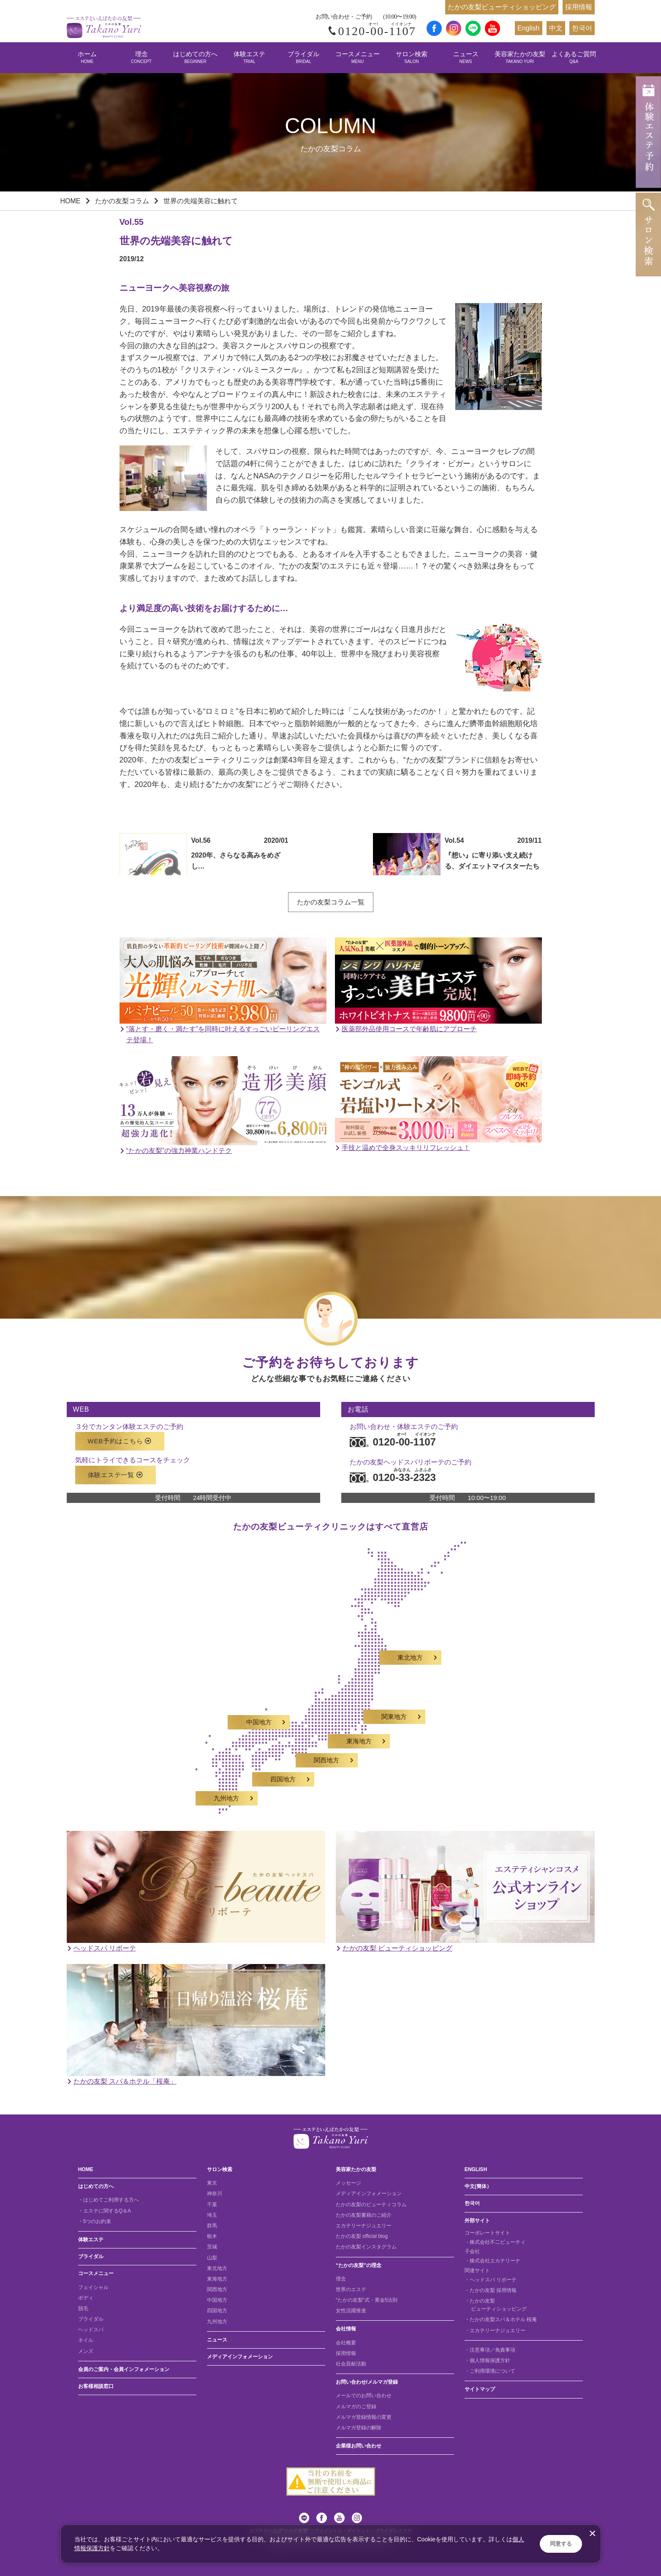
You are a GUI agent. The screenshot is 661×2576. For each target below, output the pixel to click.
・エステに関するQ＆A (104, 2211)
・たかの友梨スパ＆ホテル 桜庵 (501, 2319)
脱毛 (83, 2308)
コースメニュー (357, 57)
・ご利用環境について (490, 2371)
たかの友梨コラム (122, 201)
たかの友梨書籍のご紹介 (364, 2215)
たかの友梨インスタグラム (366, 2247)
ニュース (466, 57)
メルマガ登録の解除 (358, 2428)
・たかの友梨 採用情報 (491, 2290)
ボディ (85, 2298)
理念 (141, 57)
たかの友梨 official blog (362, 2236)
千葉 (212, 2204)
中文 (556, 28)
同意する (561, 2543)
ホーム (87, 57)
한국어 (582, 28)
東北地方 (217, 2268)
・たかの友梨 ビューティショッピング (496, 2305)
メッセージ (348, 2183)
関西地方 (217, 2289)
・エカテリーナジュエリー (495, 2330)
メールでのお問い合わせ (364, 2395)
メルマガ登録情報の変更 (364, 2417)
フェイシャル (93, 2287)
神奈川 (214, 2193)
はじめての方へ (195, 57)
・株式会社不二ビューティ (495, 2242)
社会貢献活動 (351, 2364)
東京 (212, 2183)
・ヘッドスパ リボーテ (491, 2280)
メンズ (85, 2351)
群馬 (212, 2226)
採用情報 (578, 7)
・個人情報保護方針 (487, 2360)
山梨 (212, 2258)
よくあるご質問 (574, 57)
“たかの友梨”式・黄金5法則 (367, 2300)
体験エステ (249, 57)
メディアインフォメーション (240, 2357)
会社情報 (346, 2329)
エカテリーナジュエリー (364, 2226)
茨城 (212, 2247)
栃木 (212, 2236)
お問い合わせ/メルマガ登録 (367, 2382)
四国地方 (217, 2311)
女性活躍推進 (351, 2311)
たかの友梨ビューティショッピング (502, 7)
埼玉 (212, 2215)
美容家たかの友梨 (520, 57)
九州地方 (217, 2322)
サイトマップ (480, 2389)
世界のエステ (351, 2289)
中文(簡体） (478, 2186)
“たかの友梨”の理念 (358, 2265)
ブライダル (303, 57)
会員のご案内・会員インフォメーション (123, 2369)
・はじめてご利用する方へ (108, 2200)
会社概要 (346, 2343)
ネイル (85, 2340)
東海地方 (217, 2279)
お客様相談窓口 (96, 2386)
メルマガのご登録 (356, 2406)
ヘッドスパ (90, 2330)
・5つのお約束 (95, 2221)
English (528, 28)
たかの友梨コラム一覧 (331, 902)
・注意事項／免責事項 (490, 2350)
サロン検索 (411, 57)
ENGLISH (476, 2169)
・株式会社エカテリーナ (492, 2261)
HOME (70, 201)
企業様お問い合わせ (358, 2446)
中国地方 (217, 2300)
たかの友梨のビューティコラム (371, 2204)
